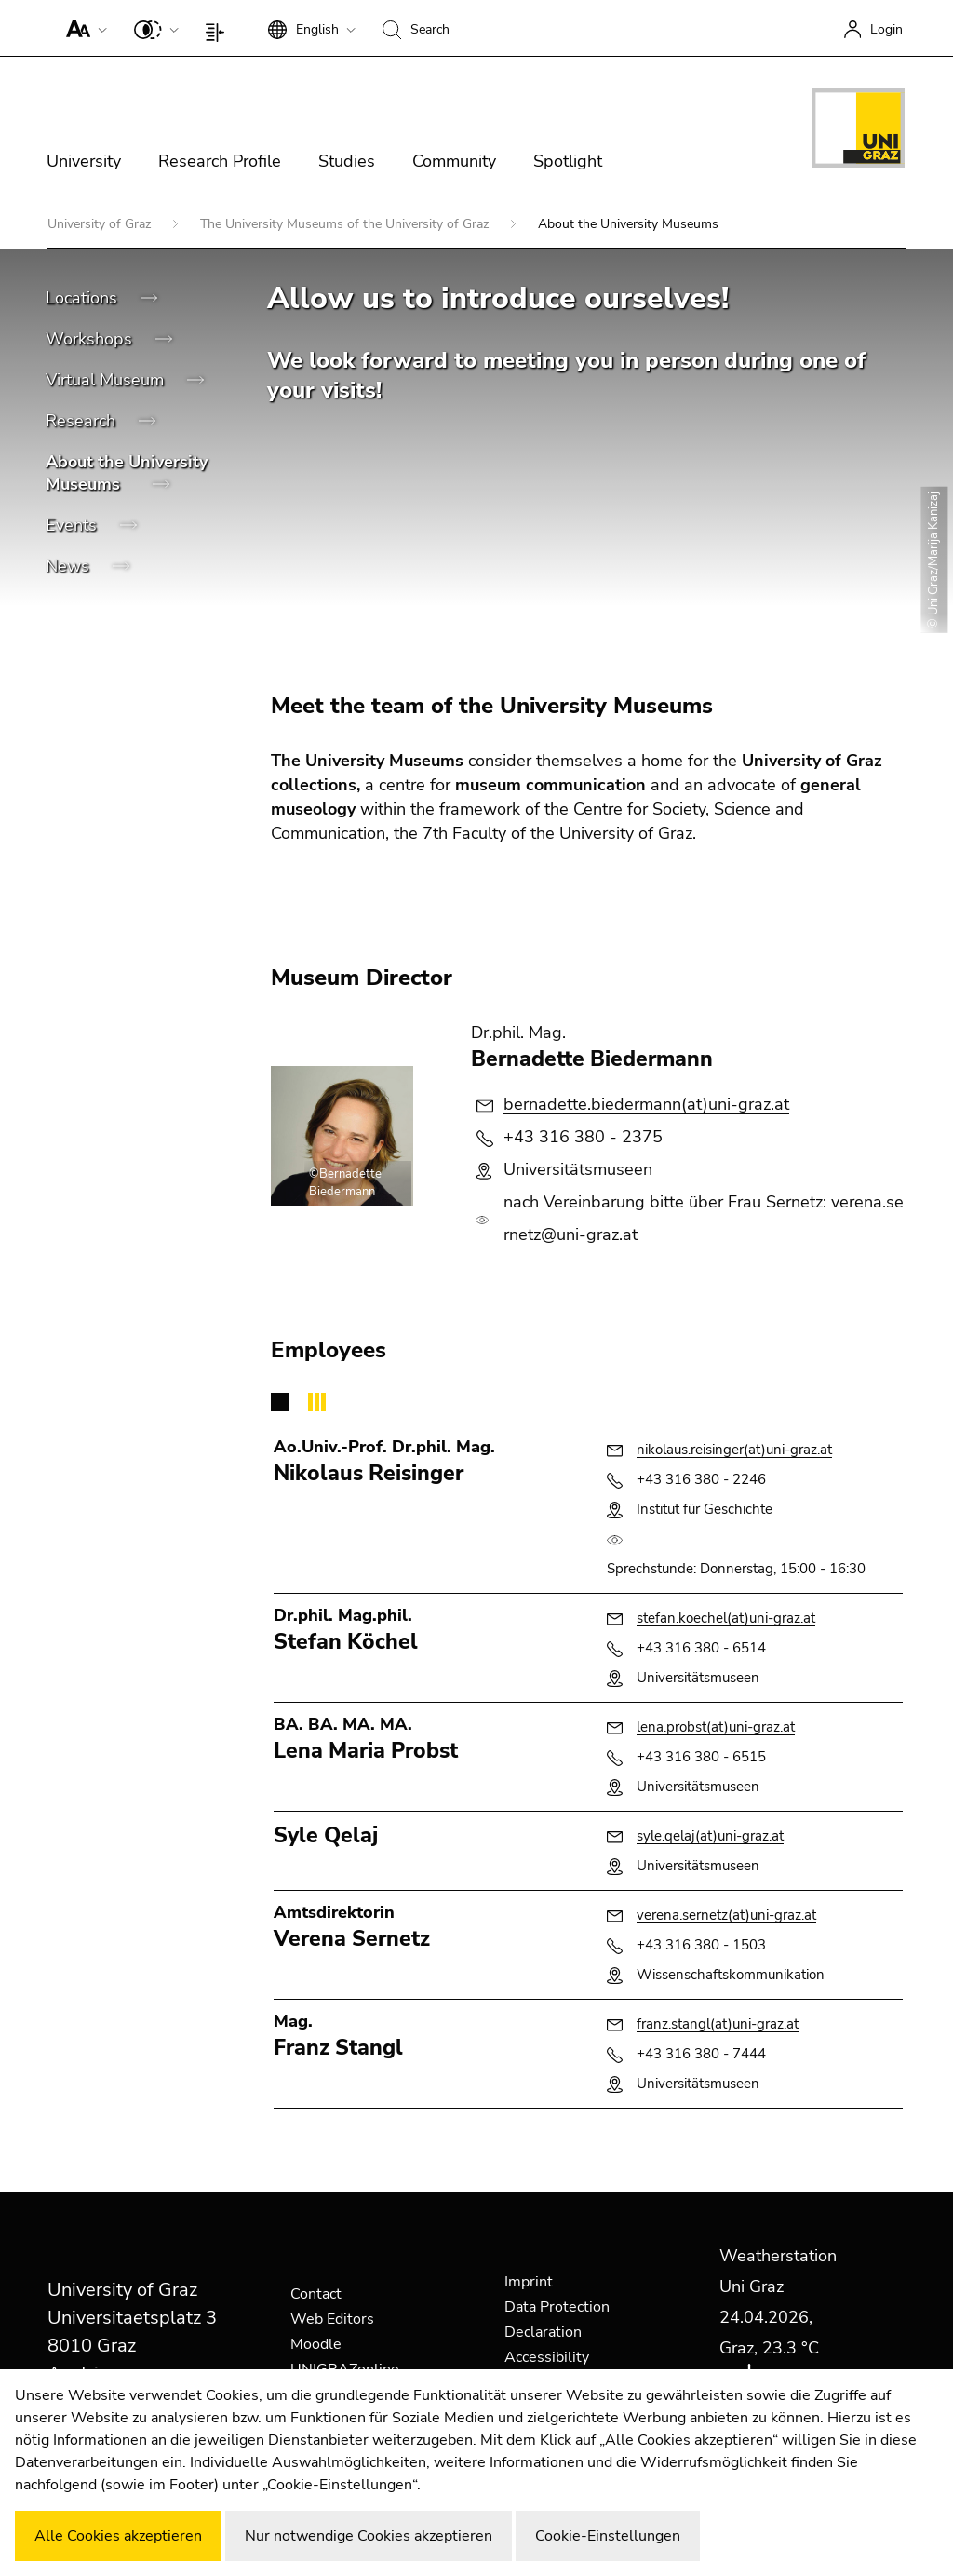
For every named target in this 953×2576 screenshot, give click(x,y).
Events (73, 525)
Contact (316, 2294)
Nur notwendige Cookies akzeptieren (368, 2536)
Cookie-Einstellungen (607, 2536)
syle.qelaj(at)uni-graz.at (710, 1836)
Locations (84, 298)
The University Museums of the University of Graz (346, 224)
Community (454, 161)
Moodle (316, 2344)
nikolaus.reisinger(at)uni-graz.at (734, 1449)
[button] (82, 28)
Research (83, 421)
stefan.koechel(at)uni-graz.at (726, 1618)
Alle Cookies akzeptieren (118, 2536)
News (70, 566)
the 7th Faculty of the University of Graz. (545, 833)
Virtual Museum (107, 380)
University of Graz (100, 224)
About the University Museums (127, 473)
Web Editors (332, 2319)
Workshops (91, 339)
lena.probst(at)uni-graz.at (716, 1727)
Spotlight (567, 161)
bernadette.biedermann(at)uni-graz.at (646, 1104)
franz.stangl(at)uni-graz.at (718, 2024)
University (84, 161)
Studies (346, 161)
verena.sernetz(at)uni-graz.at (726, 1915)
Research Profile (219, 161)
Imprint (528, 2282)
